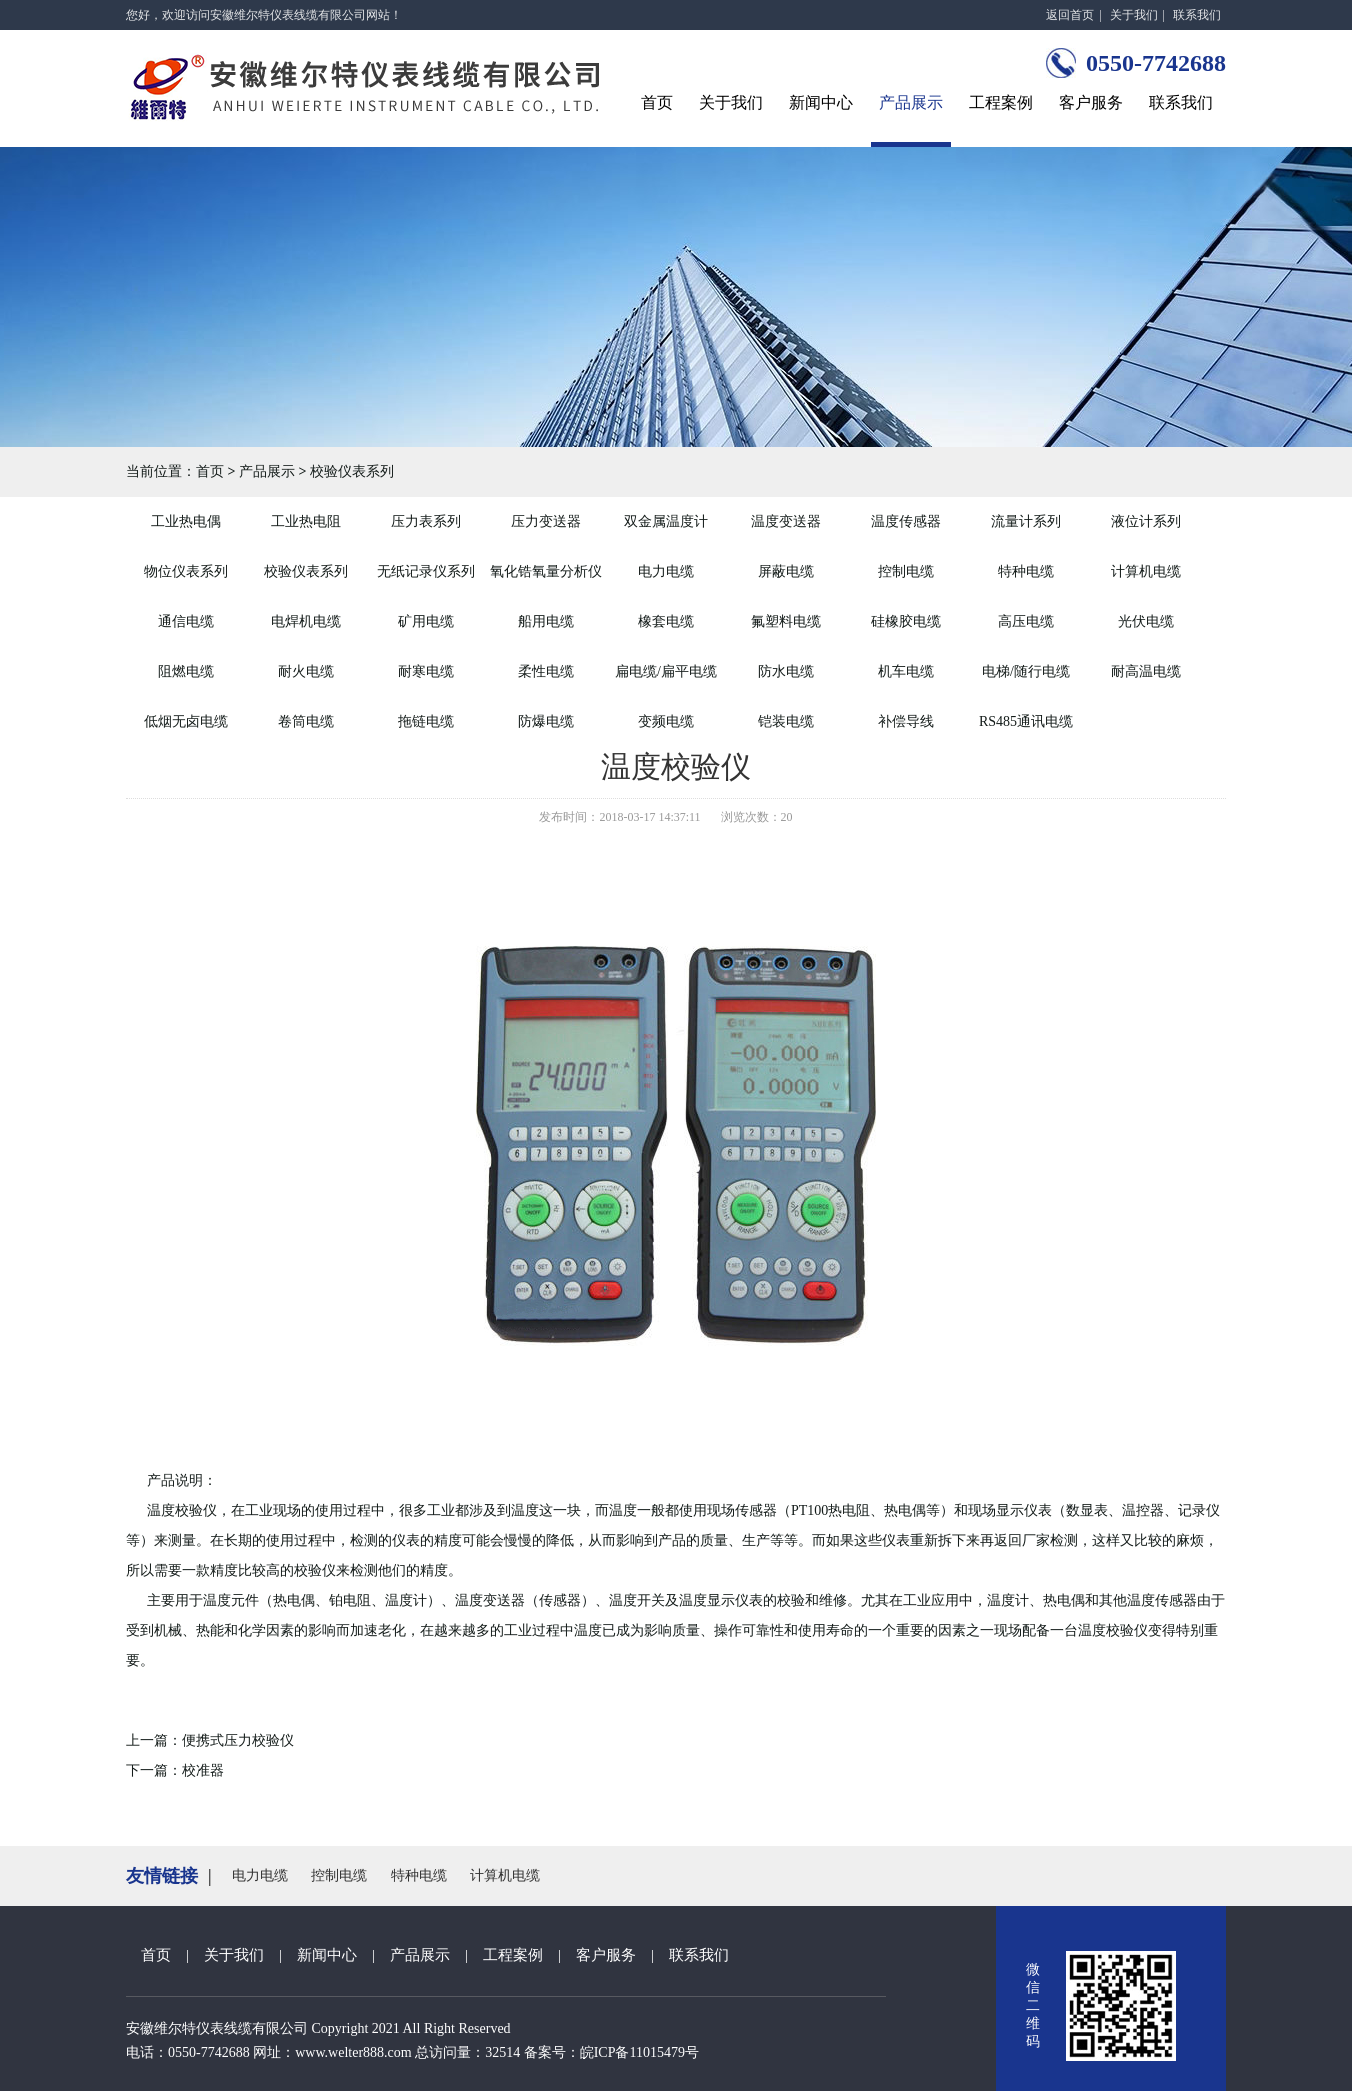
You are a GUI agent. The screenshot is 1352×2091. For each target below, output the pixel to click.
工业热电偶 (186, 521)
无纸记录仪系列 (426, 571)
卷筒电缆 (306, 721)
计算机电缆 (1146, 571)
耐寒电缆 (426, 671)
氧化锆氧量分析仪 (546, 571)
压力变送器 (546, 521)
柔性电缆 (546, 671)
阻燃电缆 (186, 671)
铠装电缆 (786, 721)
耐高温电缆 (1146, 671)
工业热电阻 (306, 521)
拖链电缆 (426, 721)
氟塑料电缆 (786, 621)
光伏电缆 (1146, 621)
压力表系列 (426, 521)
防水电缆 (786, 671)
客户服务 (1091, 102)
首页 (657, 102)
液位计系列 (1146, 521)
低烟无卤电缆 (186, 721)
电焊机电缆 (306, 621)
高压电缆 (1026, 621)
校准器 (203, 1770)
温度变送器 (786, 521)
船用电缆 (546, 621)
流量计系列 (1026, 521)
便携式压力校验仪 (238, 1740)
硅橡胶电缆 (906, 621)
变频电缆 (666, 721)
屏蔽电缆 (786, 571)
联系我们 (1197, 15)
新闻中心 (821, 102)
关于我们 (1134, 15)
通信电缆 (186, 621)
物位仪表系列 (186, 571)
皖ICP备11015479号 (639, 2052)
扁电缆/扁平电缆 (666, 671)
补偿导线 (906, 721)
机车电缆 (906, 671)
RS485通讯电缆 (1026, 721)
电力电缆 (666, 571)
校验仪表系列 (352, 471)
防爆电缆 (546, 721)
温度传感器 (906, 521)
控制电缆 (906, 571)
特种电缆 (1026, 571)
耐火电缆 (306, 671)
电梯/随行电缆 (1026, 671)
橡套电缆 (666, 621)
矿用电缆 (426, 621)
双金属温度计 (666, 521)
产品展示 (911, 102)
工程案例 (1001, 102)
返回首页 (1070, 15)
